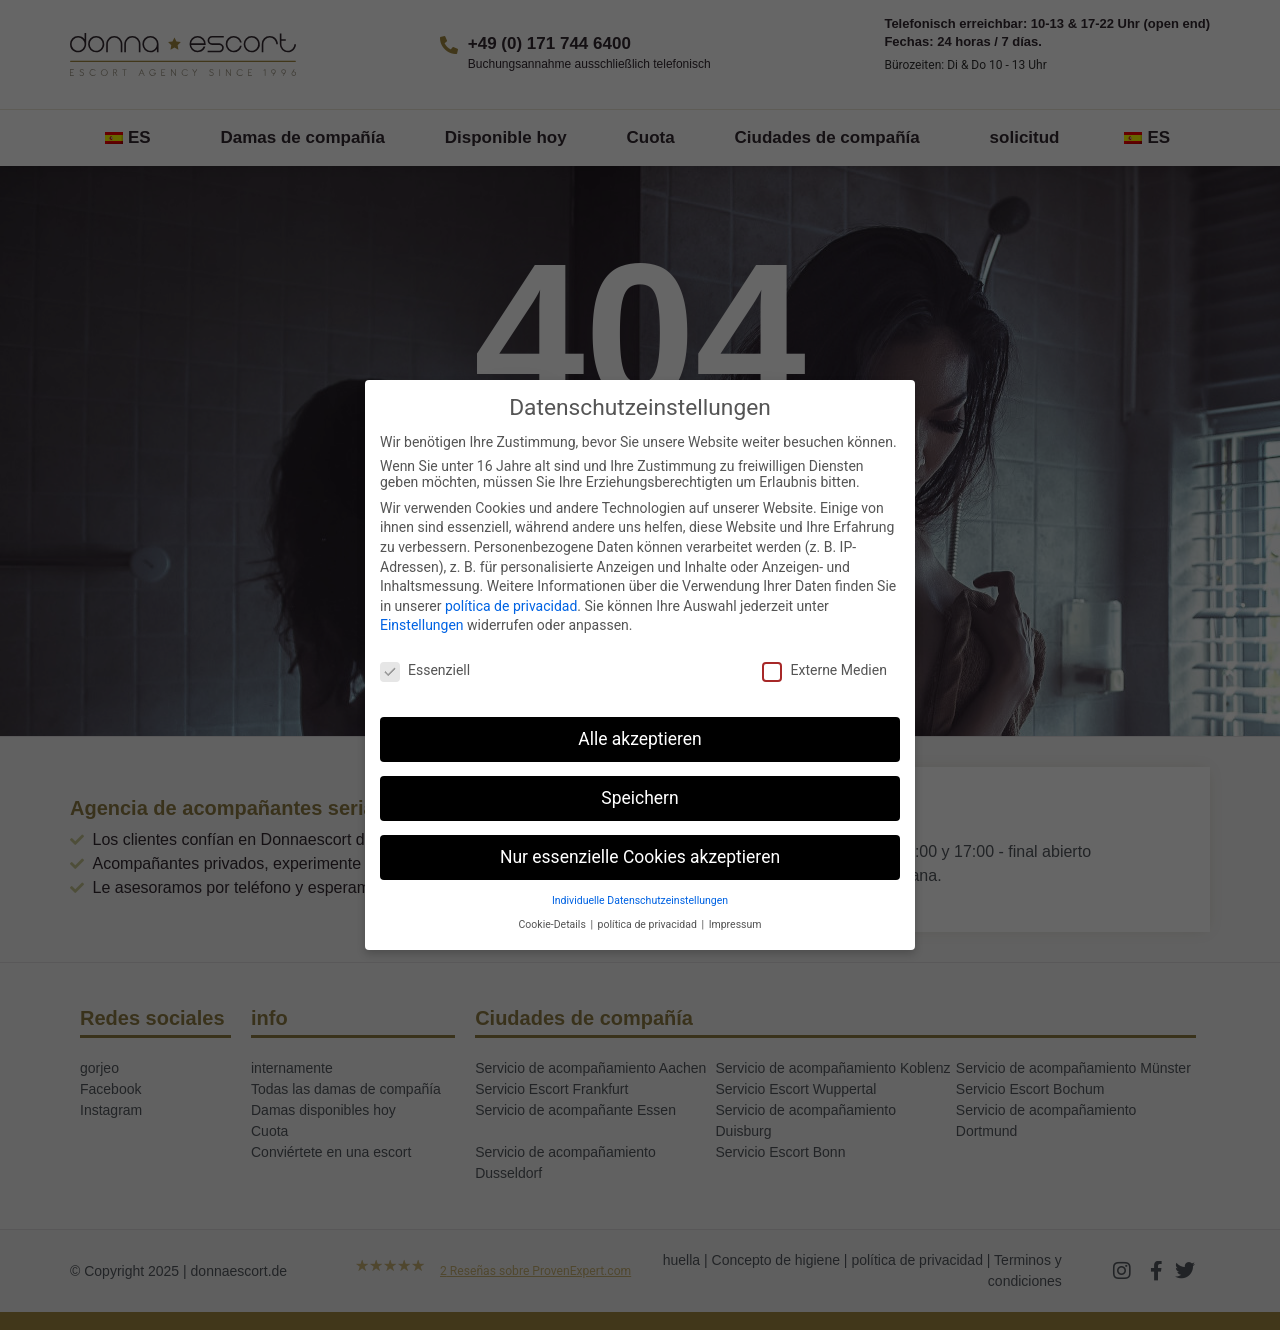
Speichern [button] (639, 798)
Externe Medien (824, 670)
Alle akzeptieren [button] (640, 739)
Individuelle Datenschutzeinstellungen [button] (640, 900)
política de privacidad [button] (649, 924)
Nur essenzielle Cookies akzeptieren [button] (640, 857)
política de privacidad (511, 606)
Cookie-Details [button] (554, 924)
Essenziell (425, 670)
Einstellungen (422, 625)
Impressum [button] (735, 924)
